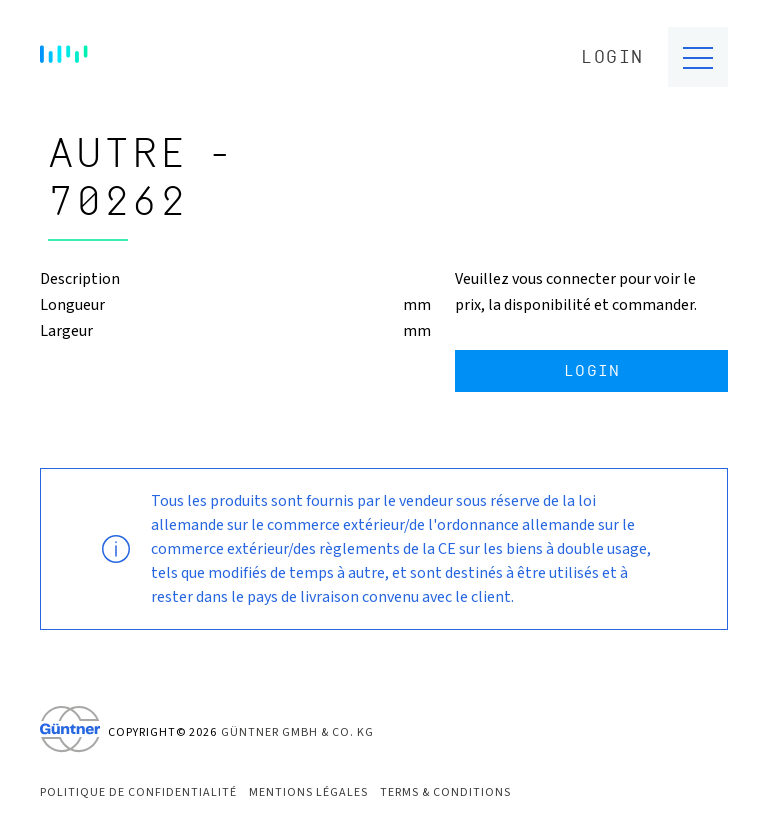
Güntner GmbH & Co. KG (297, 732)
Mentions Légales (308, 792)
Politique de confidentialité (138, 792)
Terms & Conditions (445, 792)
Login (612, 57)
